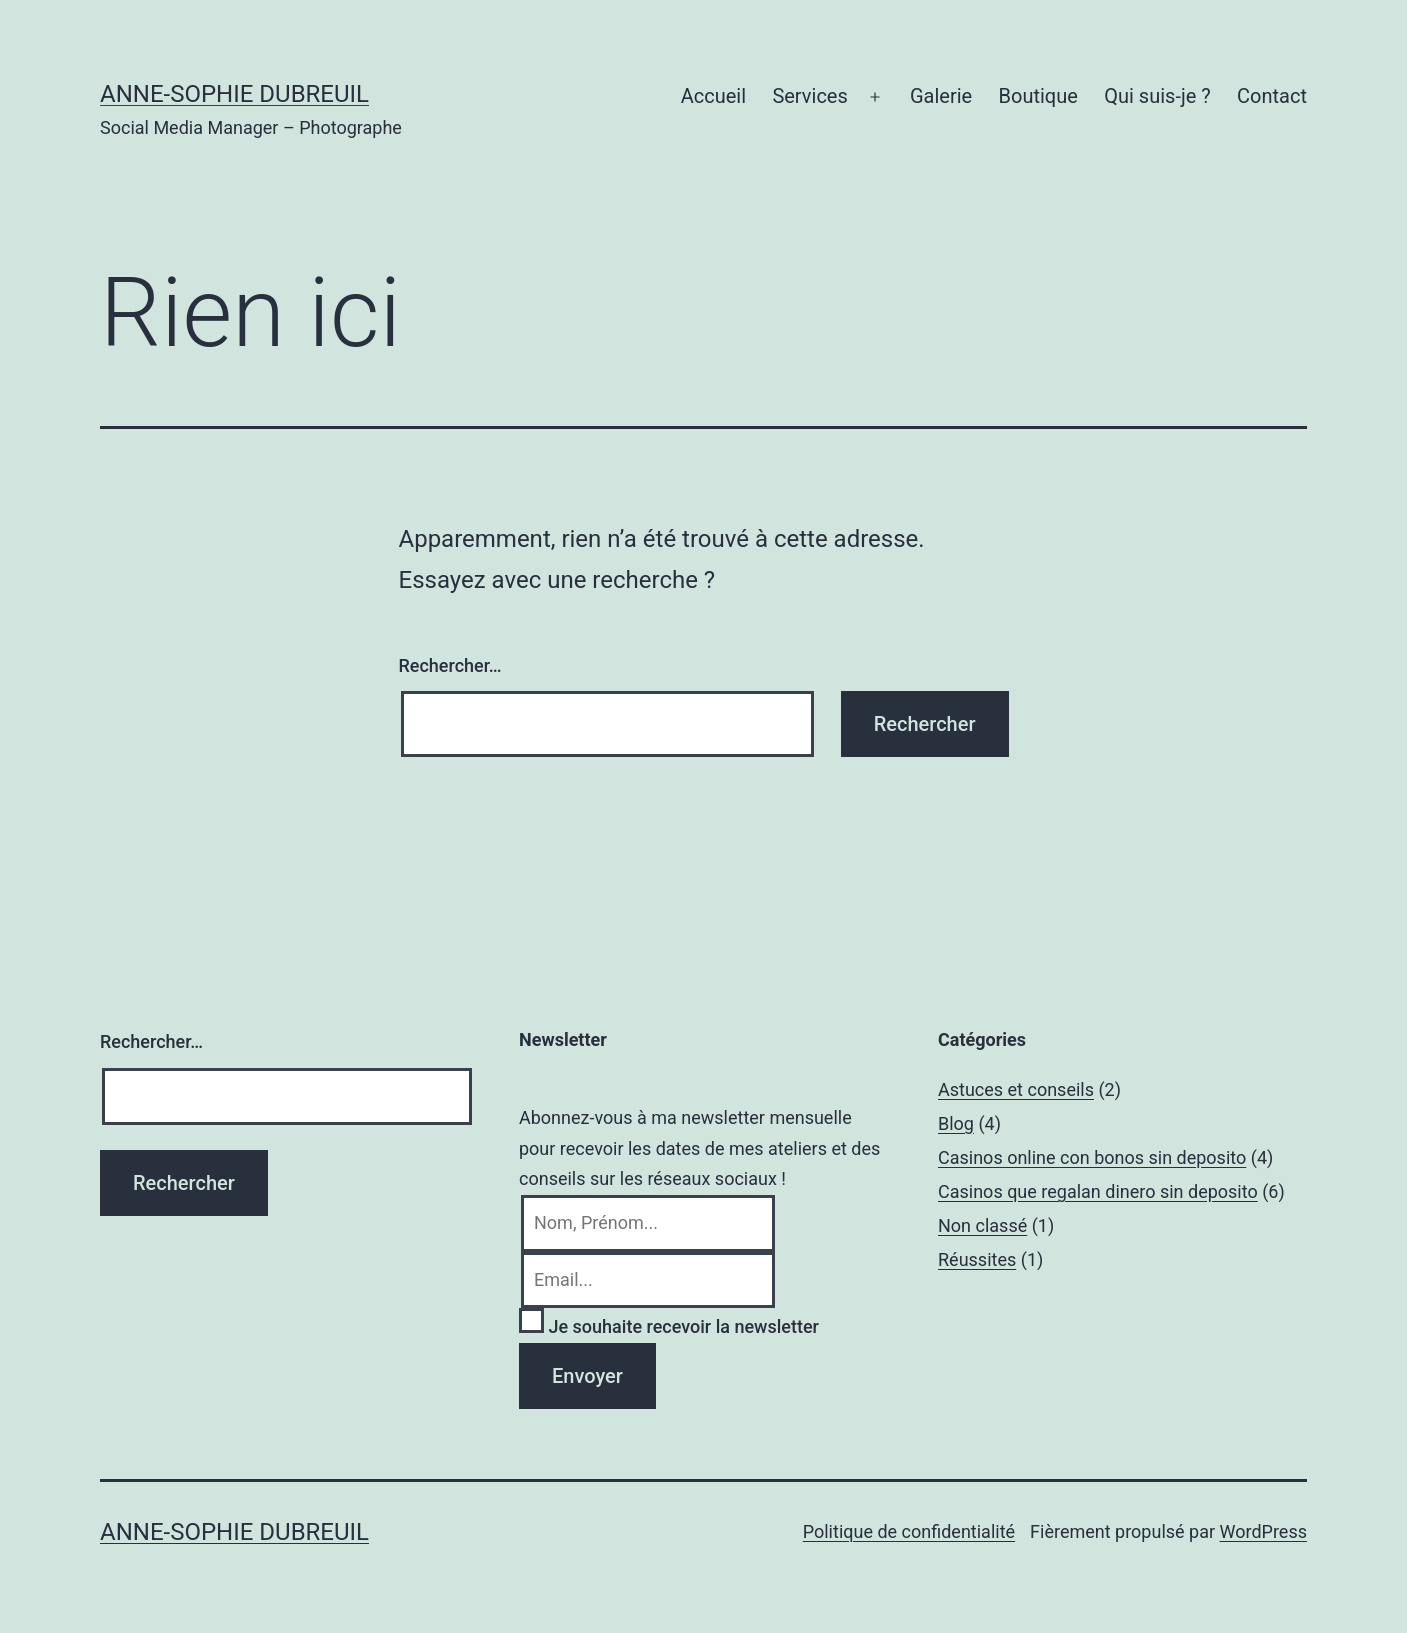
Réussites (977, 1259)
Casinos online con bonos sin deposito (1092, 1157)
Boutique (1038, 96)
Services (809, 96)
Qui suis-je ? (1157, 96)
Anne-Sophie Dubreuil (234, 94)
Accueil (713, 96)
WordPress (1263, 1531)
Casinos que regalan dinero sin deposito (1098, 1191)
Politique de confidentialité (909, 1531)
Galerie (941, 96)
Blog (956, 1123)
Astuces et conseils (1016, 1089)
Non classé (982, 1225)
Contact (1272, 96)
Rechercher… (450, 665)
